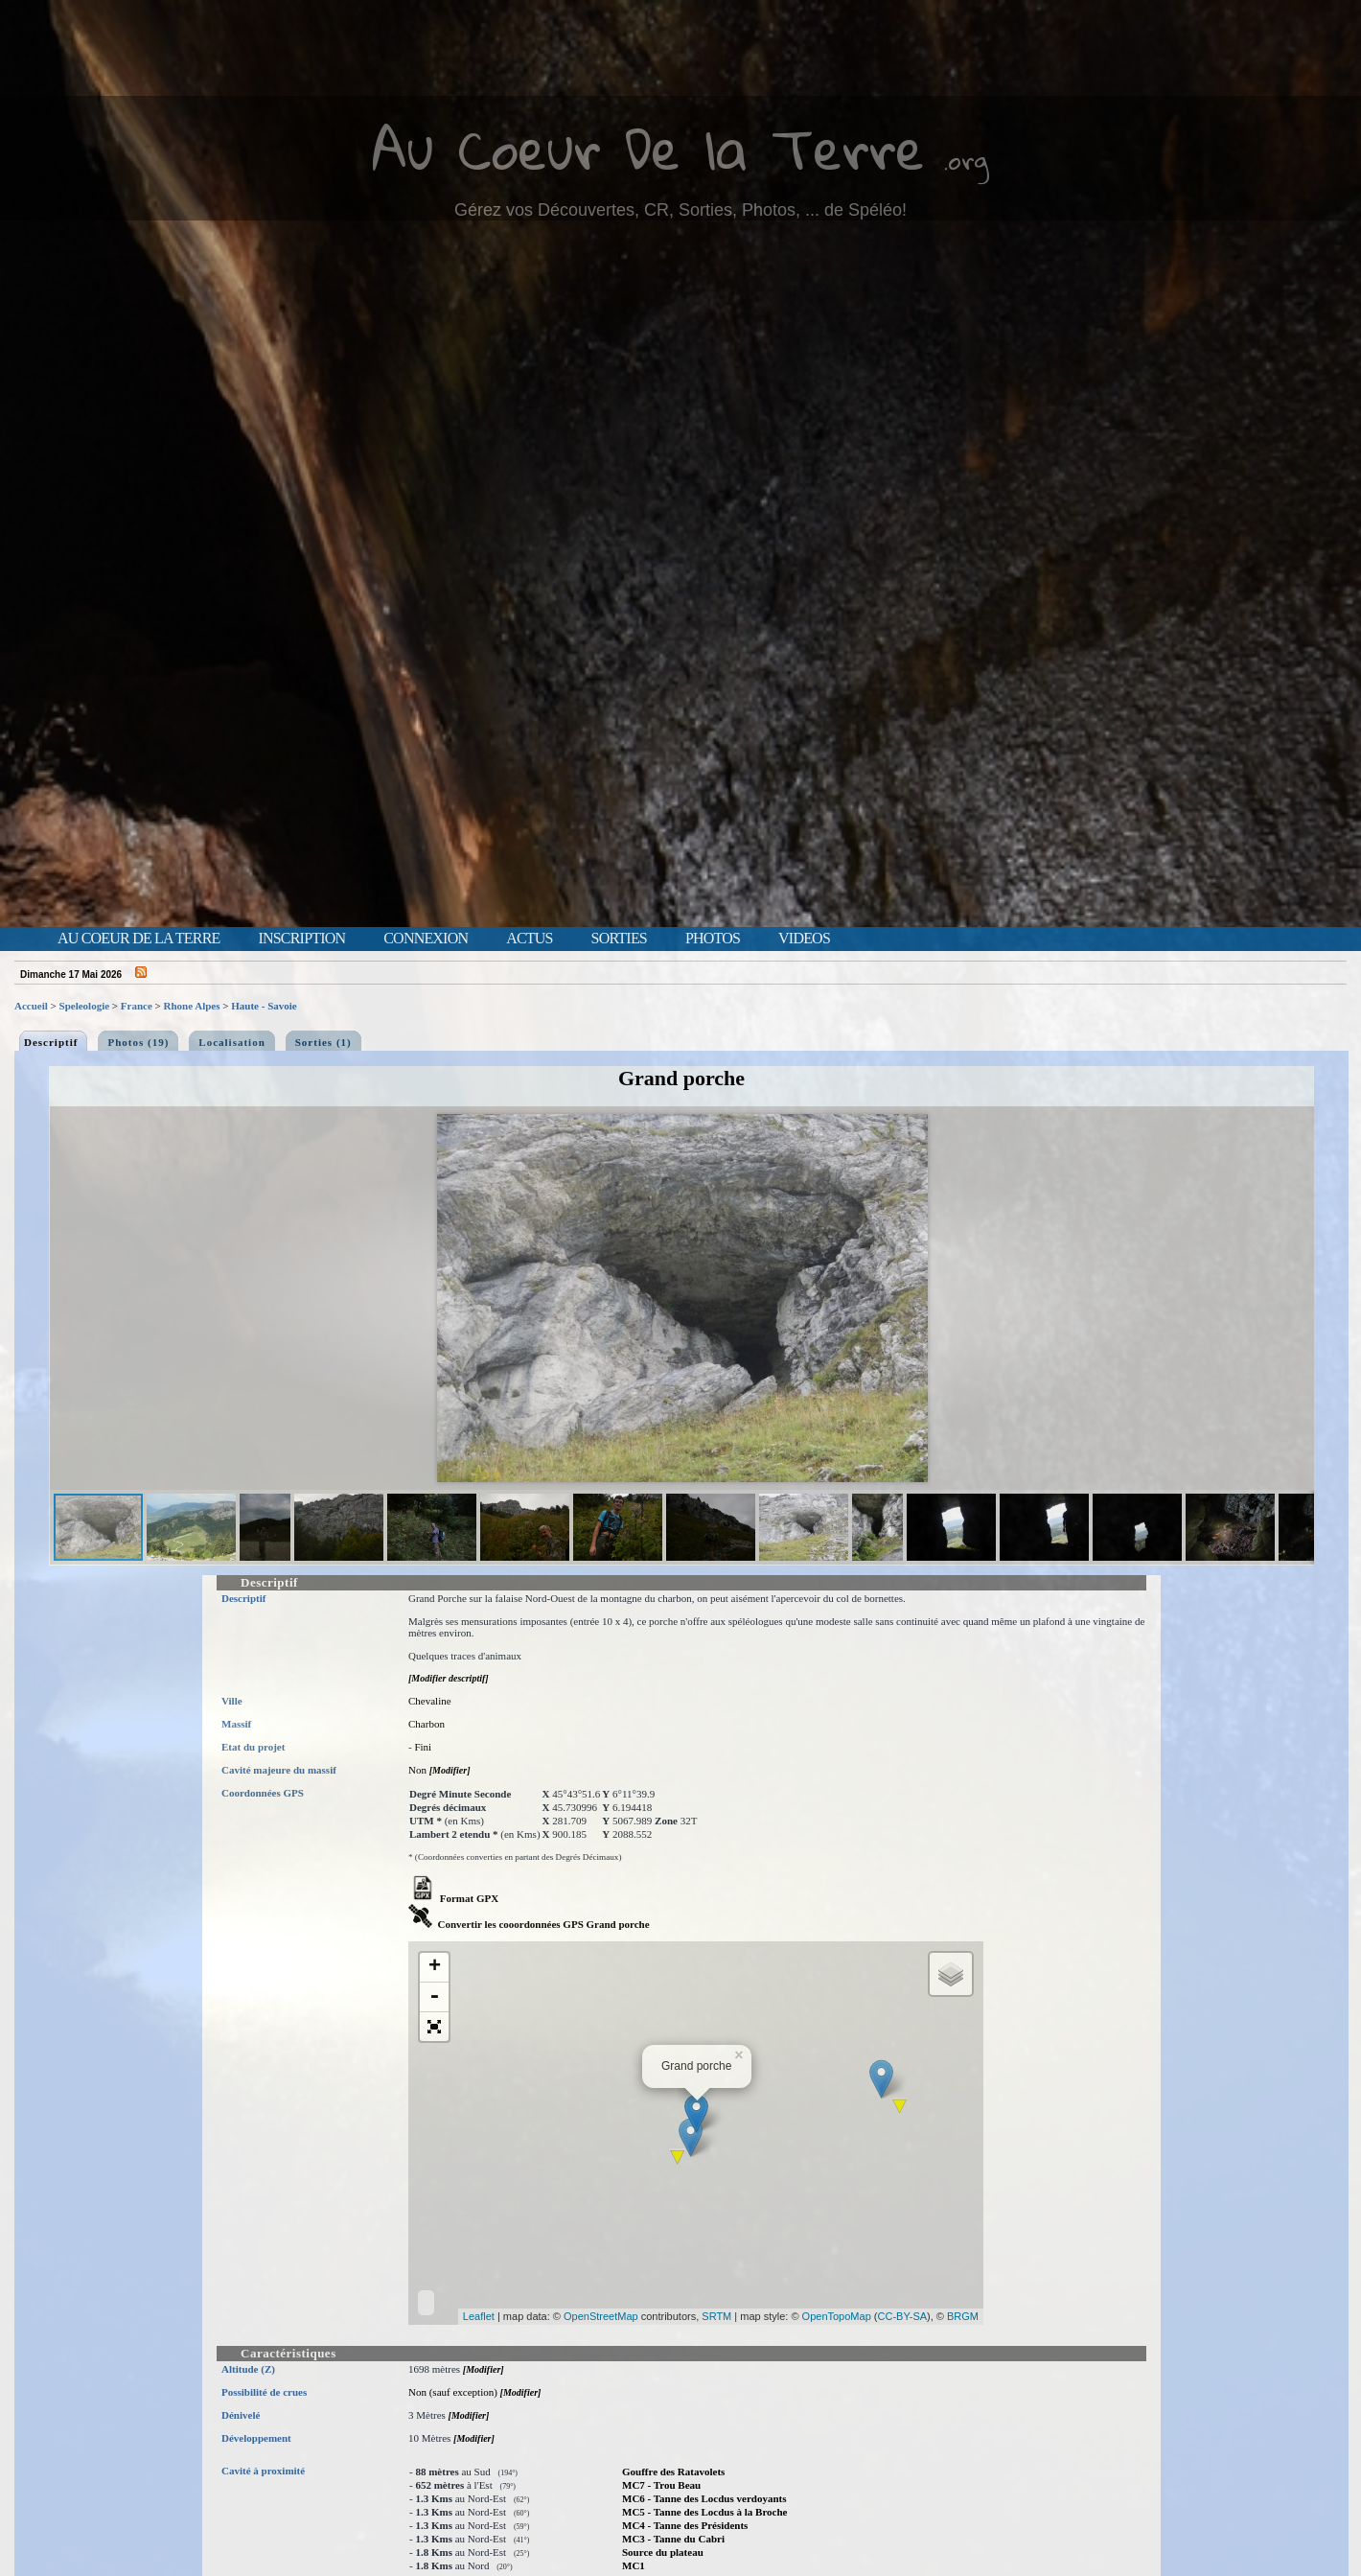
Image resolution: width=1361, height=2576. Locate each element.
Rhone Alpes (192, 1005)
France (136, 1005)
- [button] (434, 1997)
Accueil (31, 1005)
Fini (422, 1746)
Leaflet (479, 2316)
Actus (529, 938)
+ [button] (434, 1967)
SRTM (716, 2316)
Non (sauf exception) (452, 2392)
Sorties (619, 938)
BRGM (963, 2316)
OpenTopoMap (836, 2316)
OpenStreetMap (601, 2316)
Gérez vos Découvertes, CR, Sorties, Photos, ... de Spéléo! (680, 210)
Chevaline (429, 1700)
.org (966, 159)
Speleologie (84, 1005)
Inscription (301, 938)
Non (417, 1769)
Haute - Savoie (263, 1005)
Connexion (425, 938)
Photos (712, 938)
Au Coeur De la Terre (648, 148)
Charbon (426, 1723)
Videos (804, 938)
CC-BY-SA (903, 2316)
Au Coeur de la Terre (138, 938)
